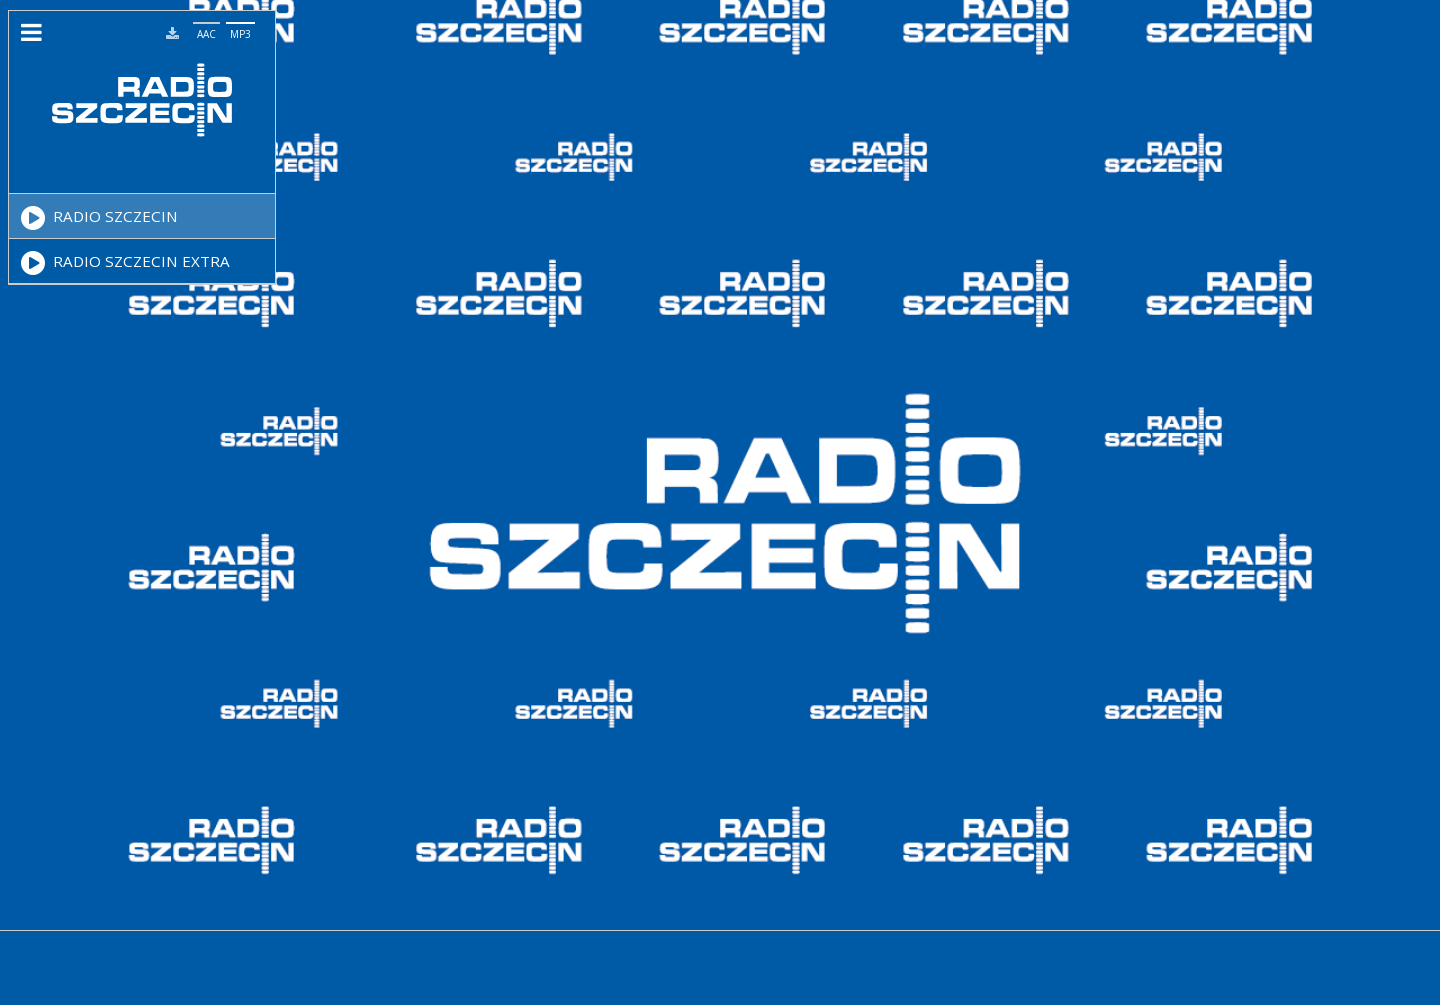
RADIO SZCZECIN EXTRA (125, 263)
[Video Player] (133, 177)
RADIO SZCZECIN (99, 218)
